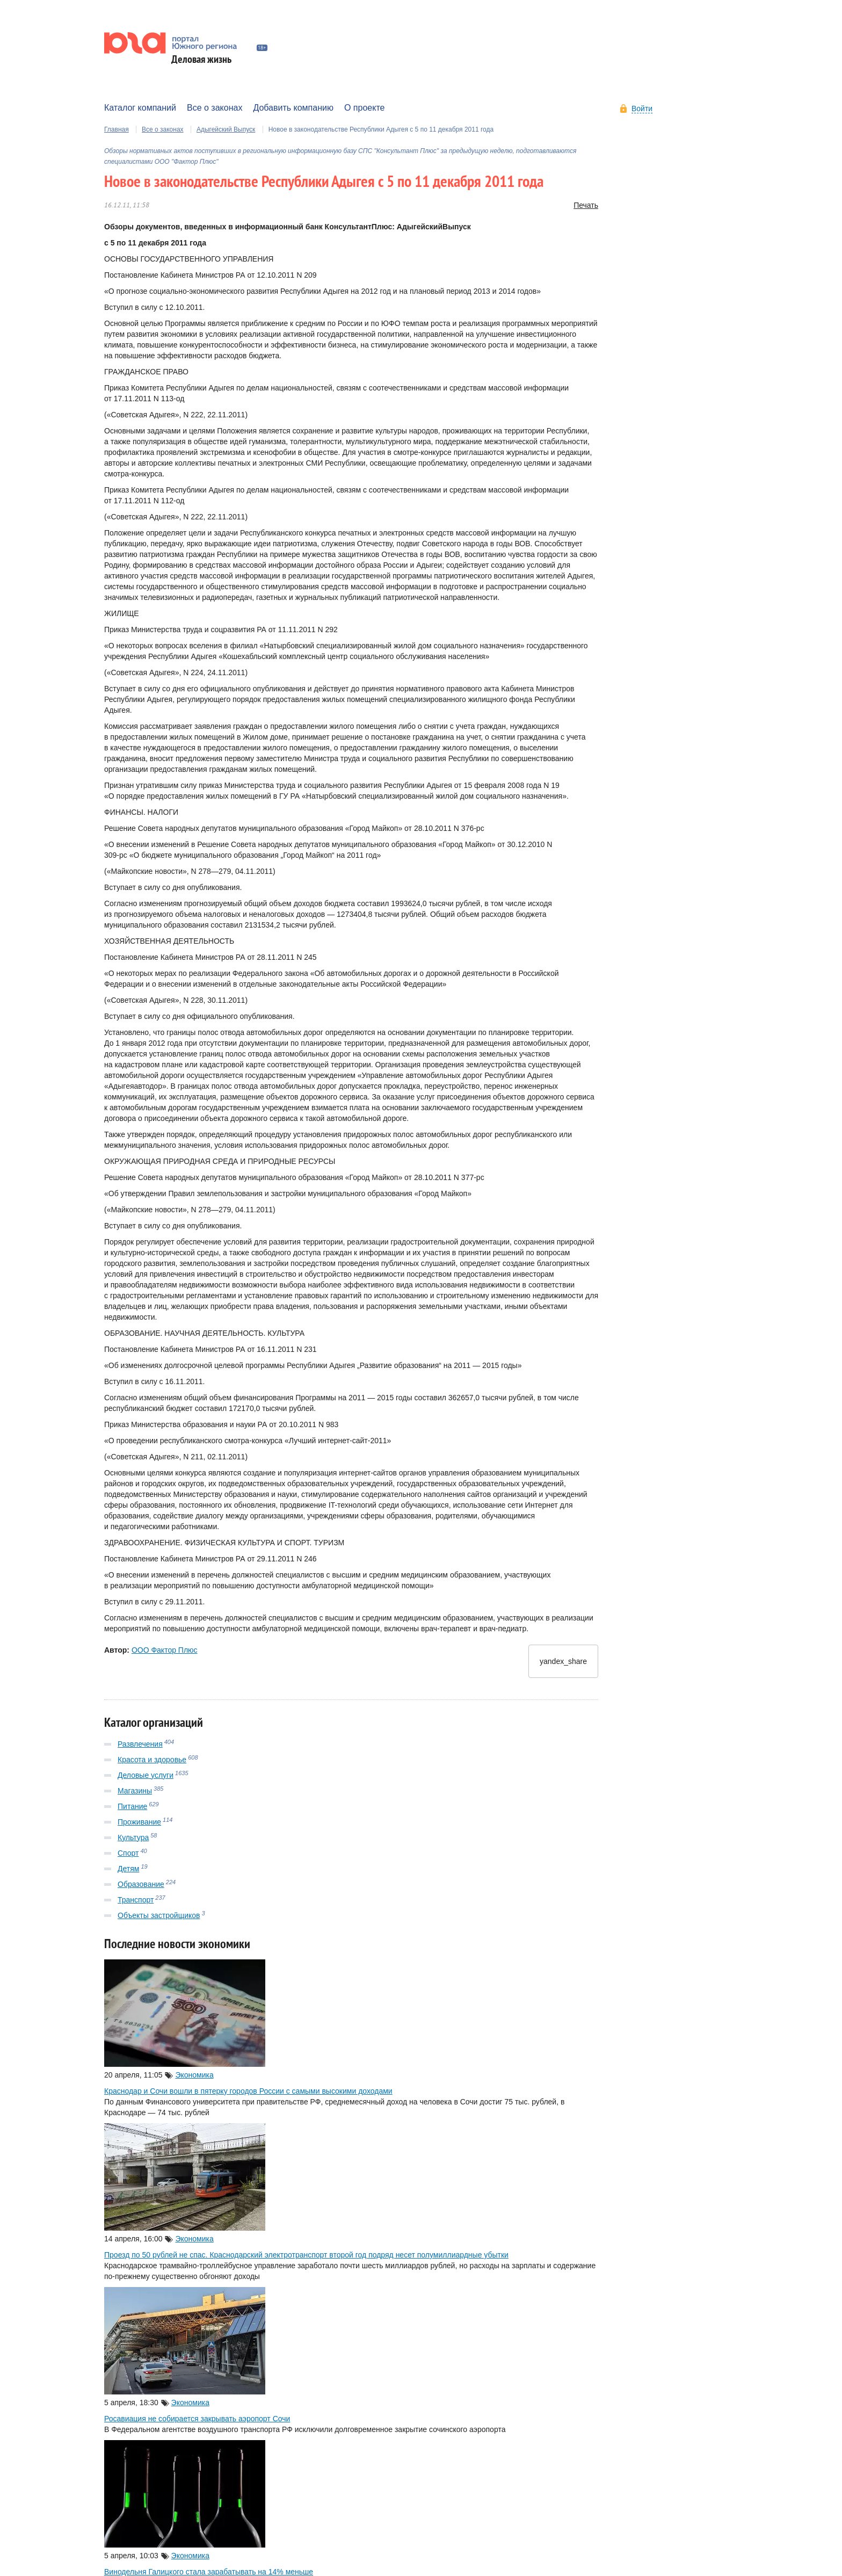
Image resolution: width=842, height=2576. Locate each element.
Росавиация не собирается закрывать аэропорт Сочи (197, 2423)
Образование (141, 1888)
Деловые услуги (145, 1779)
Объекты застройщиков (159, 1919)
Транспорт (136, 1904)
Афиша (118, 86)
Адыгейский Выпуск (226, 134)
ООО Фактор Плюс (165, 1655)
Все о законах (163, 134)
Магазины (135, 1795)
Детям (128, 1873)
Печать (586, 210)
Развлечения (140, 1748)
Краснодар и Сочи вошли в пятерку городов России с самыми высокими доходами (248, 2096)
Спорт (128, 1857)
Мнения (371, 86)
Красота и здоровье (152, 1764)
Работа (275, 86)
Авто (192, 86)
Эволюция (323, 86)
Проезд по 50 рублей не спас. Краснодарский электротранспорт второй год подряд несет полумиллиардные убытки (306, 2259)
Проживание (139, 1826)
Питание (132, 1810)
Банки (157, 86)
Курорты (231, 86)
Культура (133, 1841)
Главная (116, 134)
